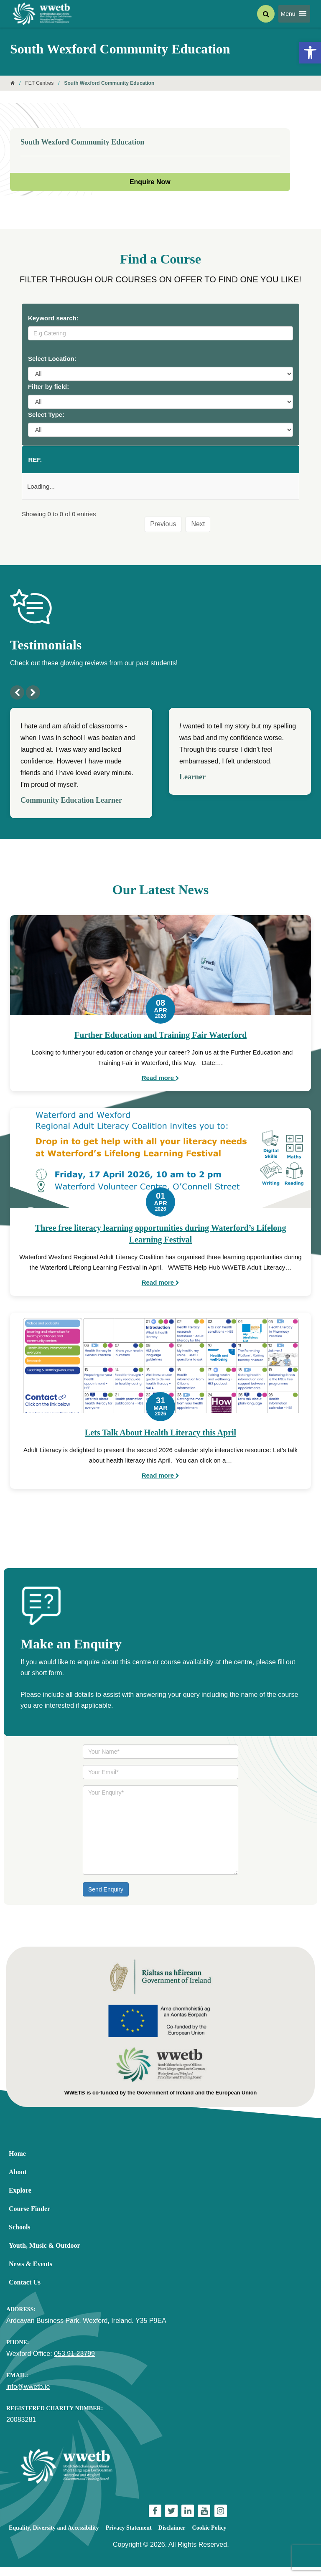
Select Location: (52, 358)
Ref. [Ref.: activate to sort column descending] (35, 464)
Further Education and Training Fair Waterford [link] (160, 1043)
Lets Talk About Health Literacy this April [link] (160, 1441)
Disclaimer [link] (172, 2536)
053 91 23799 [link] (74, 2362)
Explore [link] (20, 2199)
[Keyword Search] (160, 333)
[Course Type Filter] (160, 430)
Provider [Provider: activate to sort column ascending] (196, 464)
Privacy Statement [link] (129, 2536)
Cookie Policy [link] (209, 2536)
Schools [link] (20, 2235)
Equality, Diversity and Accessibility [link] (54, 2536)
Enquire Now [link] (150, 181)
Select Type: (46, 414)
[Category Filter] (160, 402)
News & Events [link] (30, 2272)
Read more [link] (161, 1086)
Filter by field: (48, 386)
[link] (310, 52)
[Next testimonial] (33, 701)
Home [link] (17, 2162)
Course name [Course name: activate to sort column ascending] (68, 464)
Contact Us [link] (25, 2291)
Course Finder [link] (29, 2217)
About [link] (18, 2180)
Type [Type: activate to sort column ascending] (283, 464)
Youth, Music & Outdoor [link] (44, 2254)
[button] (288, 14)
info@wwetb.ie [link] (28, 2395)
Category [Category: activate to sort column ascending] (244, 464)
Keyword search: (53, 318)
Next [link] (198, 532)
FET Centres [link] (39, 83)
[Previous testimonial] (17, 701)
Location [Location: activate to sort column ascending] (112, 464)
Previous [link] (163, 532)
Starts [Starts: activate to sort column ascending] (154, 464)
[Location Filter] (160, 374)
